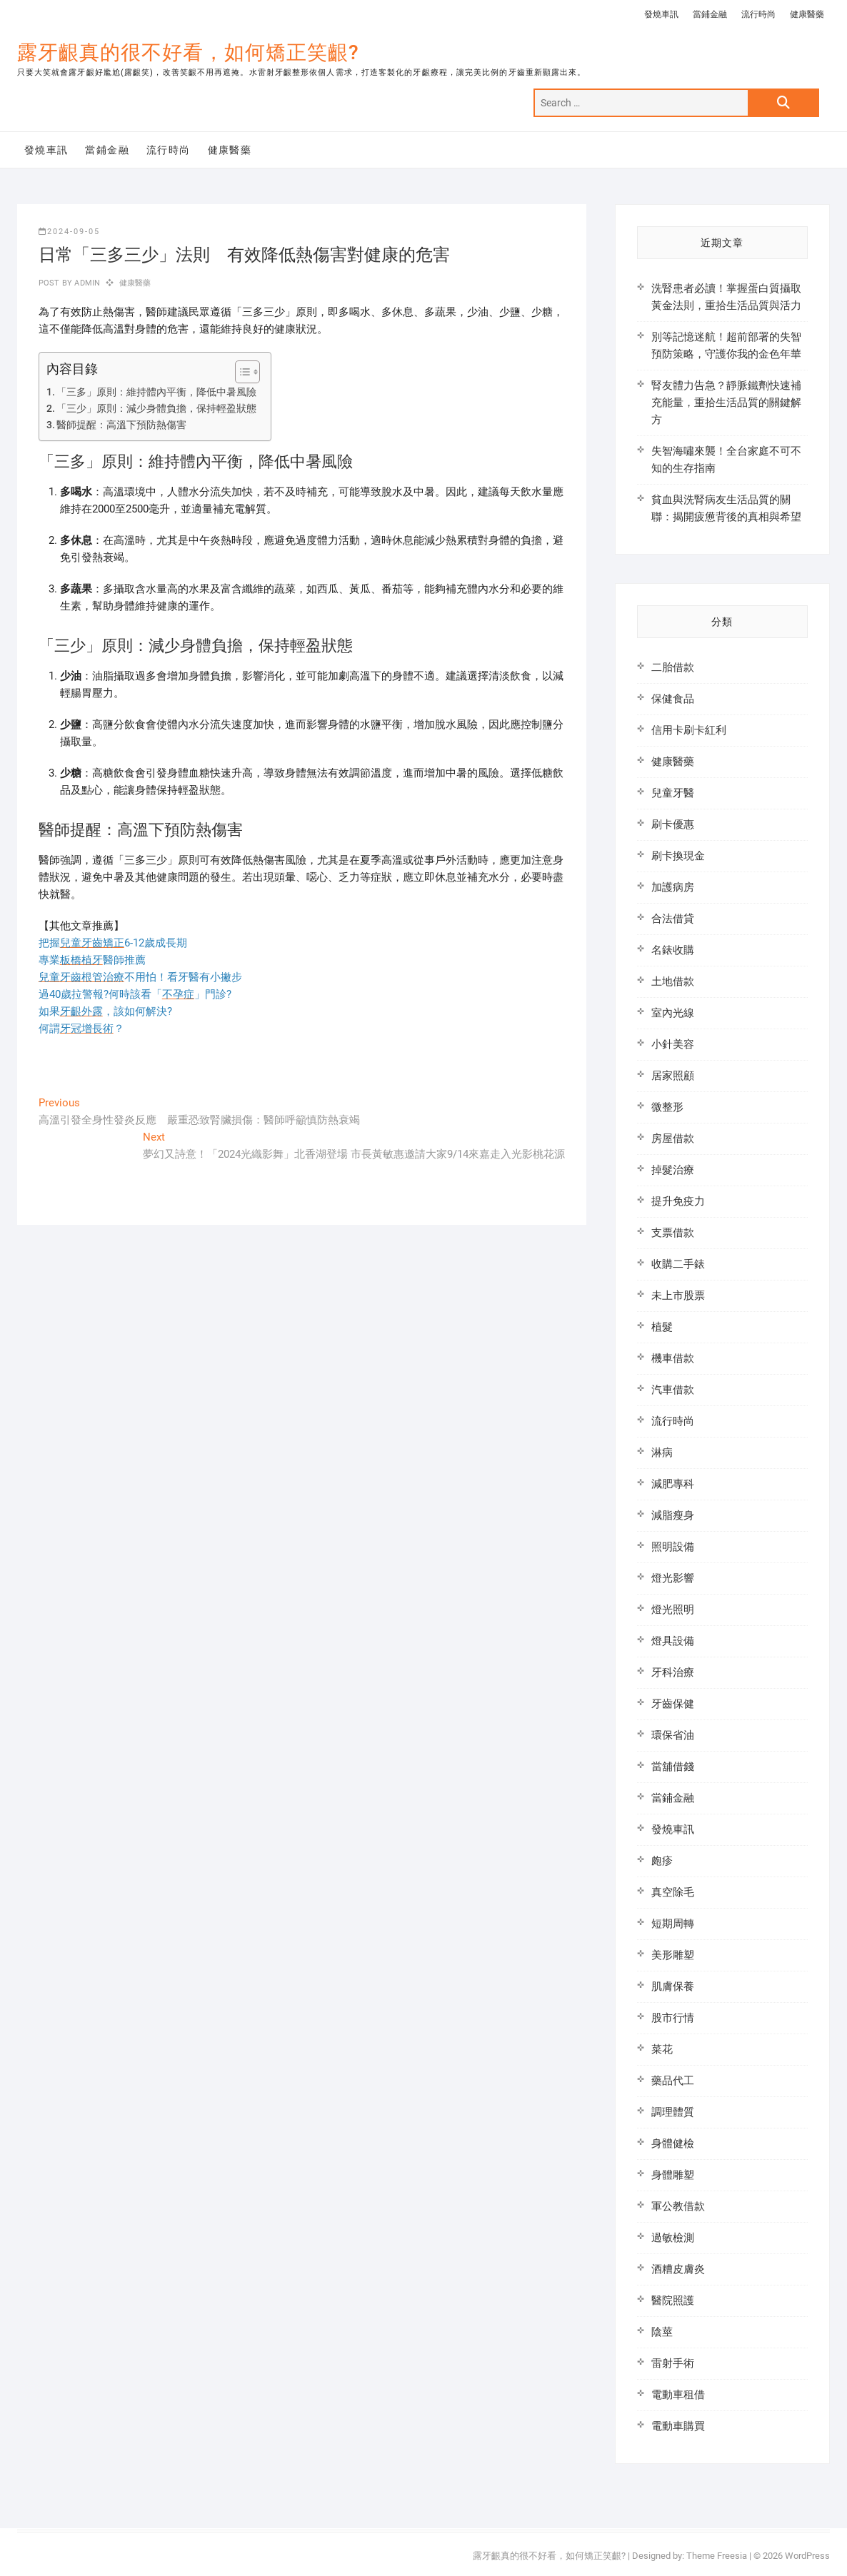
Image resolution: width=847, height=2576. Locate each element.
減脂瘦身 (672, 1515)
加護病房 (672, 887)
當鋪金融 (710, 14)
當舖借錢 (672, 1766)
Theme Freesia (716, 2555)
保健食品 (672, 698)
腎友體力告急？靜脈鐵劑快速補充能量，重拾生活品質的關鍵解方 (726, 402)
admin (86, 283)
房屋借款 (672, 1138)
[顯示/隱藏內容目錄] (240, 372)
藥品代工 (672, 2080)
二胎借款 (672, 667)
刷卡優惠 (672, 824)
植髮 (662, 1326)
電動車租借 (678, 2394)
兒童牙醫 (672, 793)
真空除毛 (672, 1892)
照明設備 (672, 1546)
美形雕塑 (672, 1955)
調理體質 (672, 2112)
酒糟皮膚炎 (678, 2269)
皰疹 (662, 1860)
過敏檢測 (672, 2237)
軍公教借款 (678, 2206)
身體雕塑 (672, 2174)
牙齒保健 (672, 1703)
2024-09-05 (69, 231)
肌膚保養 (672, 1986)
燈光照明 (672, 1609)
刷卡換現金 (678, 855)
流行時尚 (758, 14)
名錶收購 (672, 950)
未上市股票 (678, 1295)
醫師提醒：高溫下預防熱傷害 (121, 424)
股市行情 (672, 2017)
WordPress (807, 2555)
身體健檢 (672, 2143)
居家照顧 (672, 1075)
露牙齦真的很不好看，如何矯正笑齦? (188, 52)
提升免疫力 (678, 1201)
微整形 (667, 1107)
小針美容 (672, 1044)
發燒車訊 (661, 14)
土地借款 (672, 981)
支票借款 (672, 1232)
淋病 (662, 1452)
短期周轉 (672, 1923)
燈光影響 (672, 1578)
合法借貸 (672, 918)
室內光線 (672, 1012)
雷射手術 (672, 2363)
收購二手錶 (678, 1264)
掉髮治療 (672, 1169)
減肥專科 (672, 1484)
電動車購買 (678, 2426)
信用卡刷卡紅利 (688, 730)
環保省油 (672, 1735)
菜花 (662, 2049)
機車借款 (672, 1358)
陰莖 (662, 2331)
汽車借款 (672, 1389)
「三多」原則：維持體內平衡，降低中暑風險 (156, 392)
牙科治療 (672, 1672)
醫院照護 (672, 2300)
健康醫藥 (807, 14)
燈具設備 (672, 1641)
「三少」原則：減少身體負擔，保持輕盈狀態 (156, 408)
